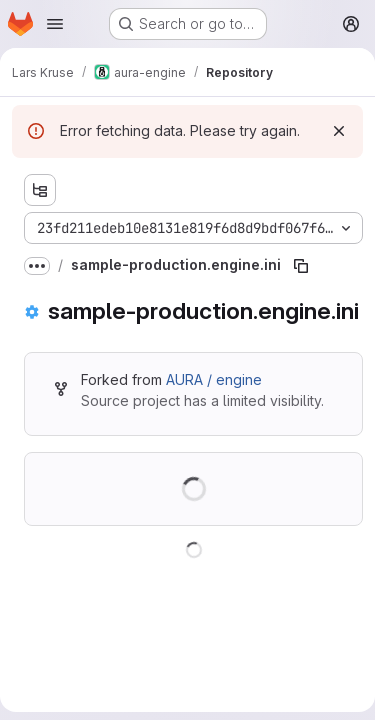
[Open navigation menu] (55, 24)
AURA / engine (214, 379)
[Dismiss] (339, 131)
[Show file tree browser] (40, 190)
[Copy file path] (301, 266)
